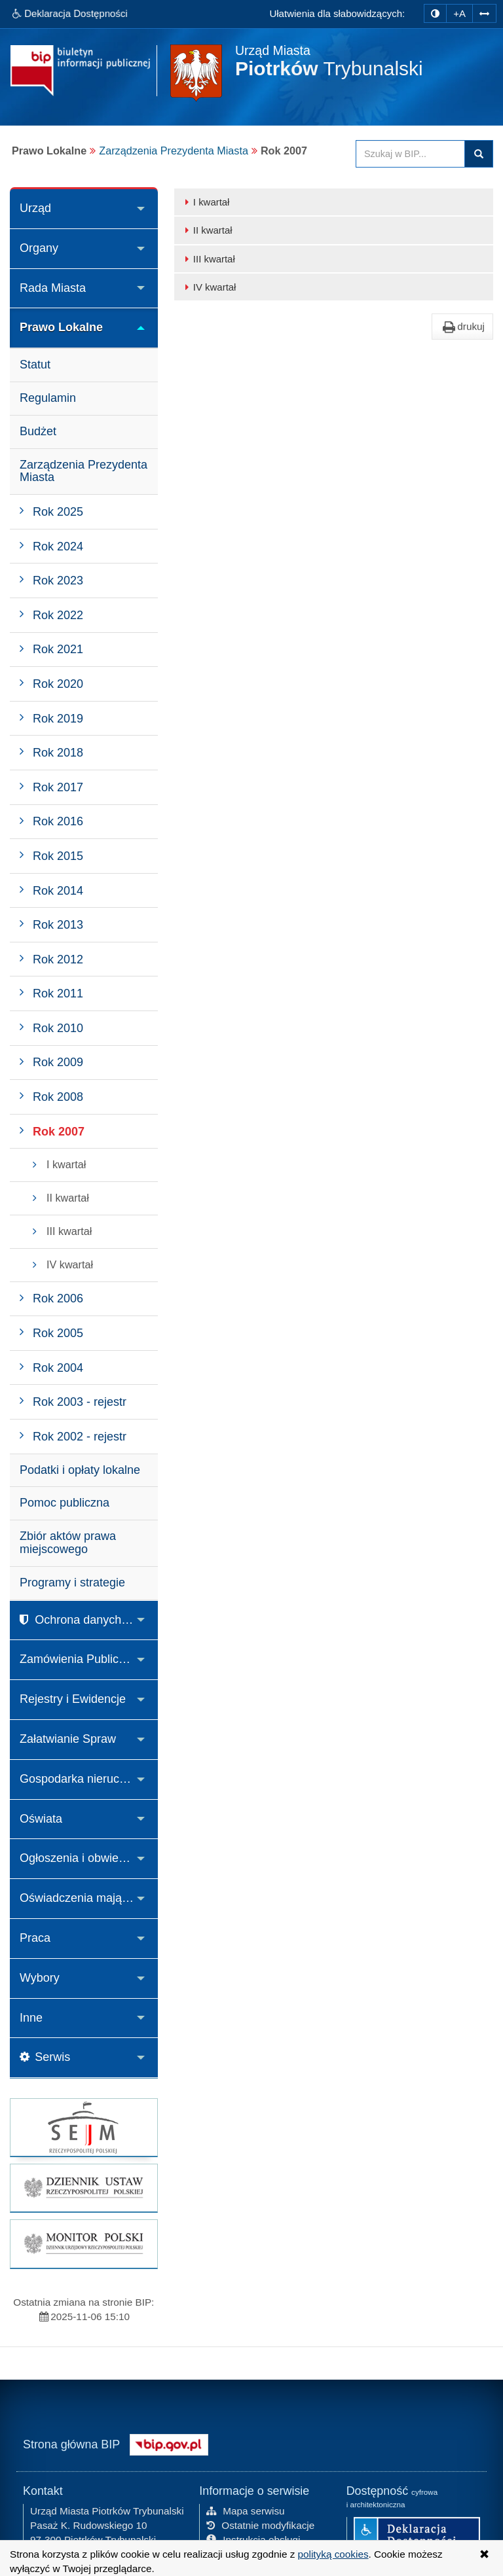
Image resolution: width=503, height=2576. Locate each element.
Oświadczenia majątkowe (86, 1898)
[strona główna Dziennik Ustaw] (83, 2187)
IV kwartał (208, 287)
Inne (31, 2017)
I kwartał (205, 201)
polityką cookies (333, 2554)
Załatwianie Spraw (68, 1738)
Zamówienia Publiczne (79, 1659)
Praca (35, 1937)
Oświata (41, 1818)
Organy (39, 248)
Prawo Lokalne (61, 327)
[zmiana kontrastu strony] (435, 13)
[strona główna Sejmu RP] (83, 2127)
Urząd (35, 208)
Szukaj (479, 153)
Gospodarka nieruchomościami (89, 1778)
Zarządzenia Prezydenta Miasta (173, 150)
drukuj (462, 326)
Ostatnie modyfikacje (260, 2524)
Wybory (40, 1977)
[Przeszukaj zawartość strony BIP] (410, 154)
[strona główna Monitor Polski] (83, 2243)
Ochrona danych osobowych (89, 1619)
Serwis (45, 2057)
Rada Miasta (53, 288)
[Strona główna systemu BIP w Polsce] (169, 2442)
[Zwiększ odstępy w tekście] (484, 12)
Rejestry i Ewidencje (73, 1699)
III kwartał (208, 258)
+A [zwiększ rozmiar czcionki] (459, 13)
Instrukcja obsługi (253, 2538)
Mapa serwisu (245, 2509)
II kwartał (207, 230)
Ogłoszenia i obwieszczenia (89, 1858)
